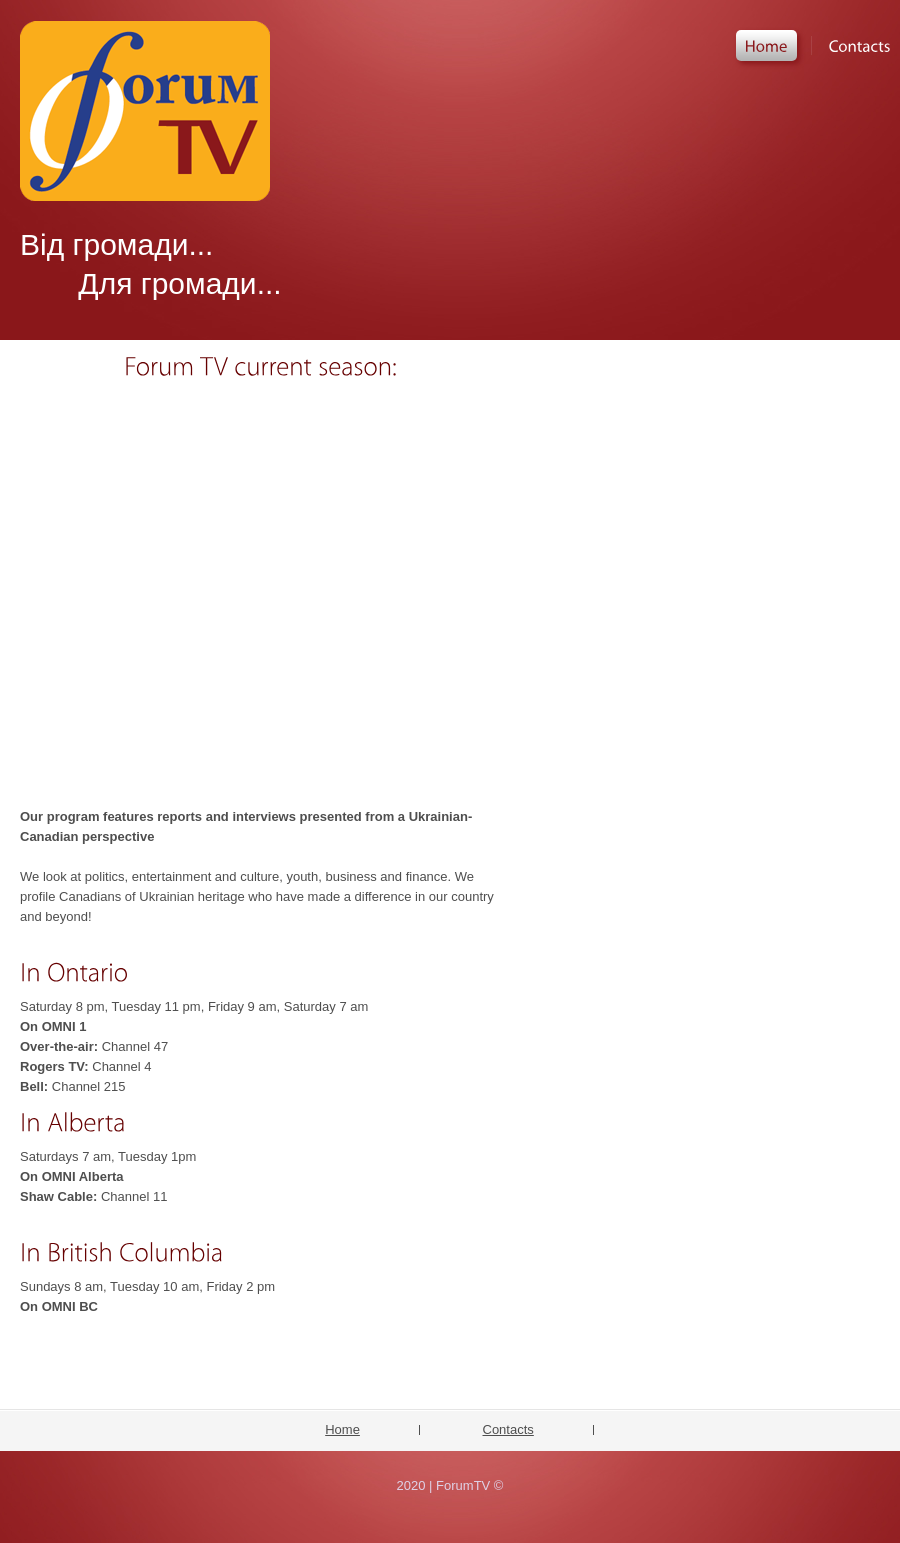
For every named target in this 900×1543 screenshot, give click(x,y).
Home (342, 1429)
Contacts (508, 1429)
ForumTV (145, 111)
